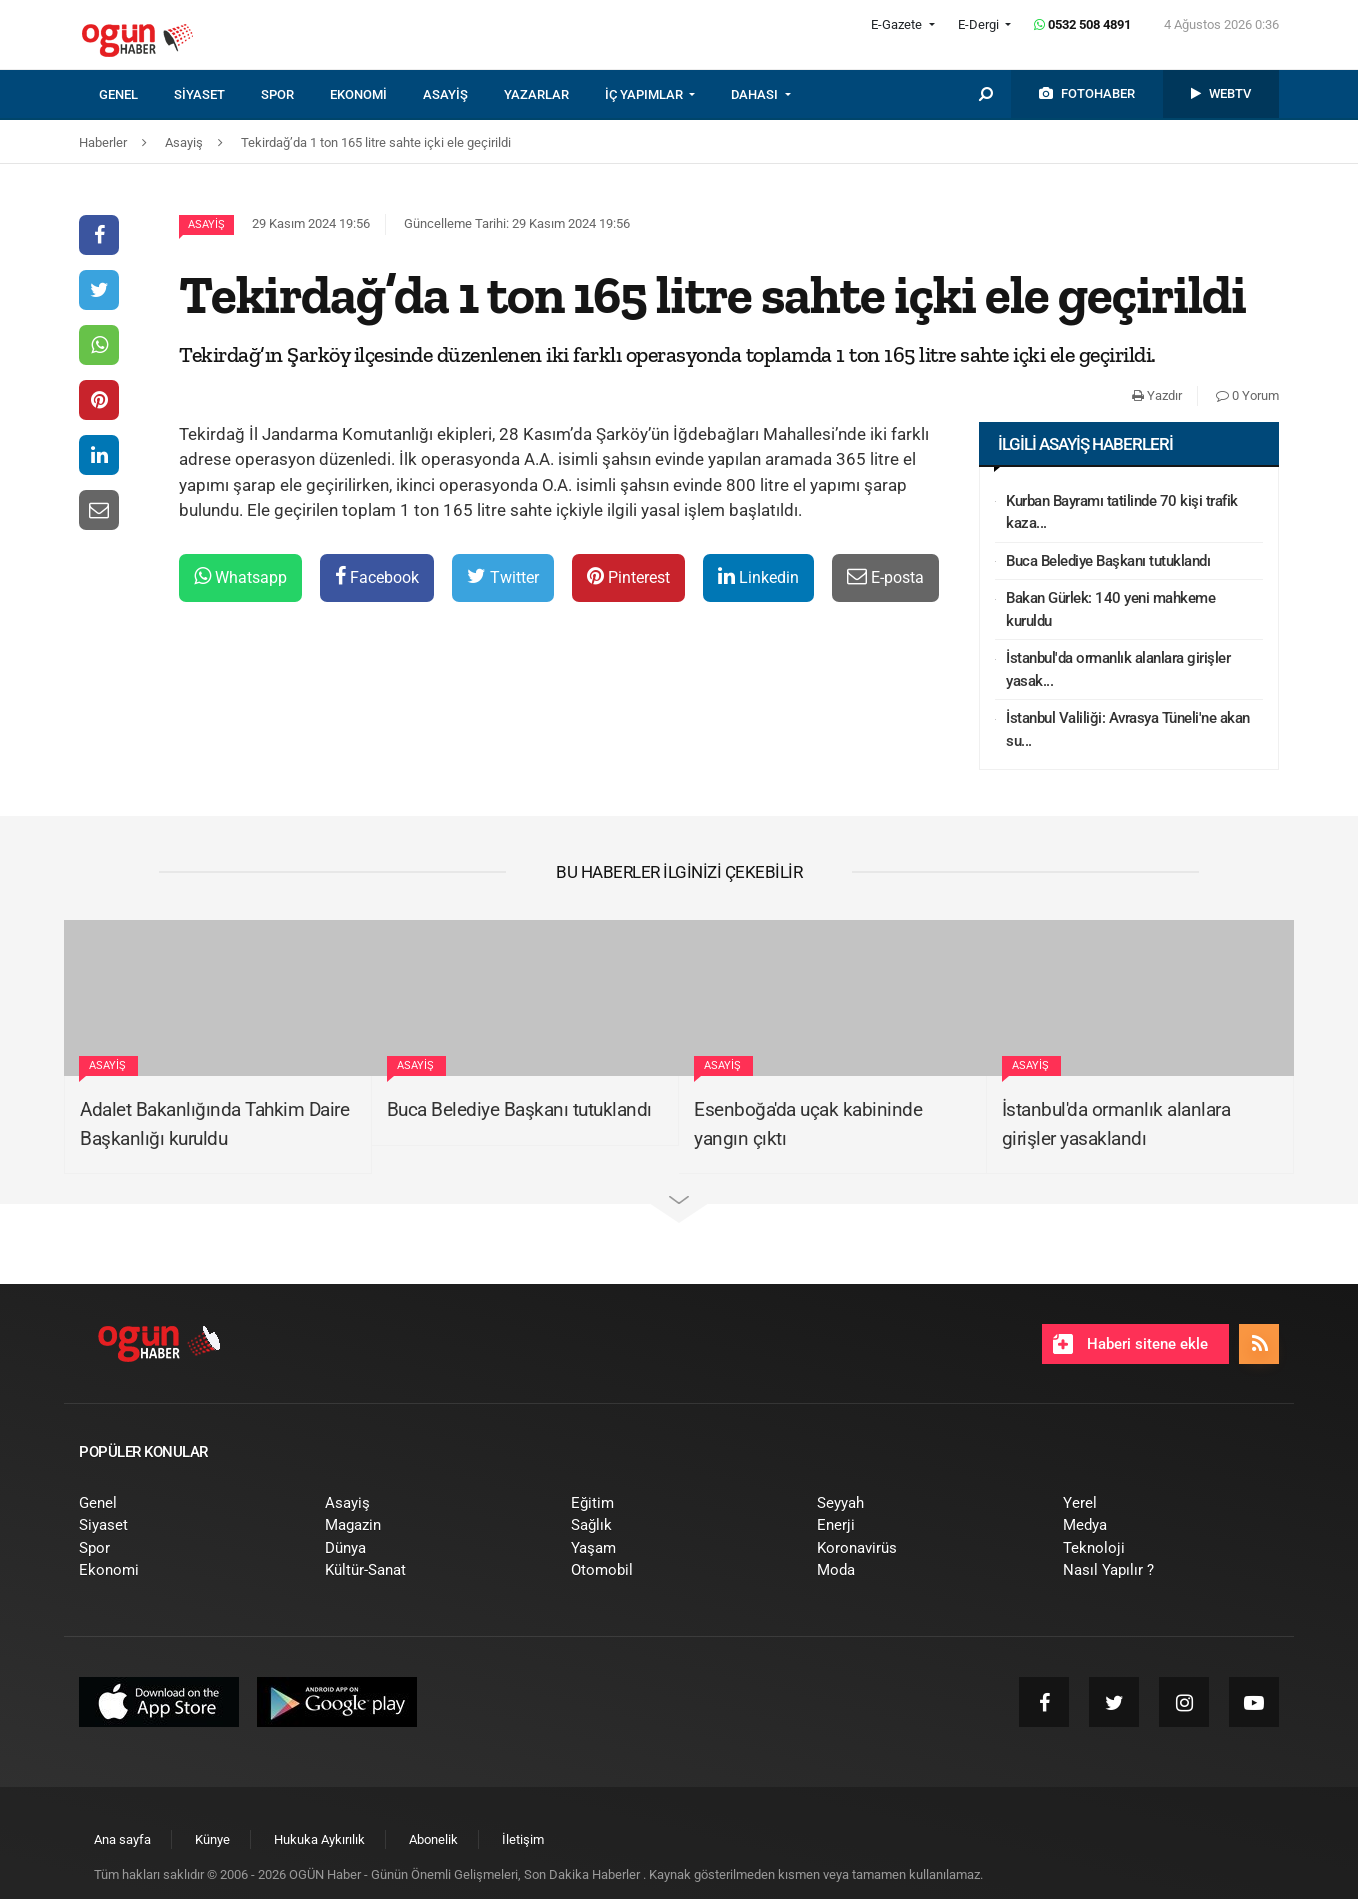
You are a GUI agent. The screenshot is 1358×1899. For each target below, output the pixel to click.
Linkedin (758, 576)
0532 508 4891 (1082, 24)
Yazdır (1157, 395)
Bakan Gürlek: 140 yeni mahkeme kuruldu (1110, 609)
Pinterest (628, 576)
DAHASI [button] (756, 94)
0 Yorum (1247, 395)
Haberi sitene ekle (1130, 1344)
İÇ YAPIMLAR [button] (645, 94)
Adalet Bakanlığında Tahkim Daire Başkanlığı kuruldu (214, 1124)
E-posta (885, 576)
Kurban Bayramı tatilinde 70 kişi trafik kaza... (1122, 512)
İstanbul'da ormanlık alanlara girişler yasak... (1118, 669)
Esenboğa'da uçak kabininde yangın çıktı (808, 1124)
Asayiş (206, 224)
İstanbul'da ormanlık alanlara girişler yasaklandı (1116, 1124)
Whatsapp (240, 576)
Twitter (503, 576)
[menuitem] (136, 95)
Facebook (377, 576)
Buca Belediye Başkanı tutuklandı (1108, 561)
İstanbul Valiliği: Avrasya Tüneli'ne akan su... (1128, 729)
